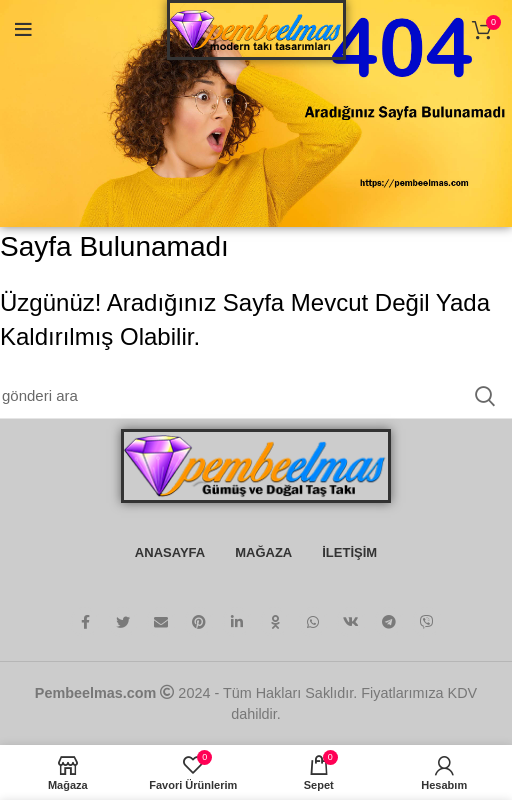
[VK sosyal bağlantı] (351, 622)
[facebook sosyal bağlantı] (85, 622)
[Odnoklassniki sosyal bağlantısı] (275, 622)
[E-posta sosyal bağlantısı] (161, 622)
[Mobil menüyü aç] (23, 30)
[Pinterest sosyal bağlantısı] (199, 622)
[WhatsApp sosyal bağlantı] (313, 622)
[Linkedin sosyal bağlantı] (237, 622)
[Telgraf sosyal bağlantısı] (389, 622)
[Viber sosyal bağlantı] (427, 622)
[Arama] (256, 396)
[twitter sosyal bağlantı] (123, 622)
